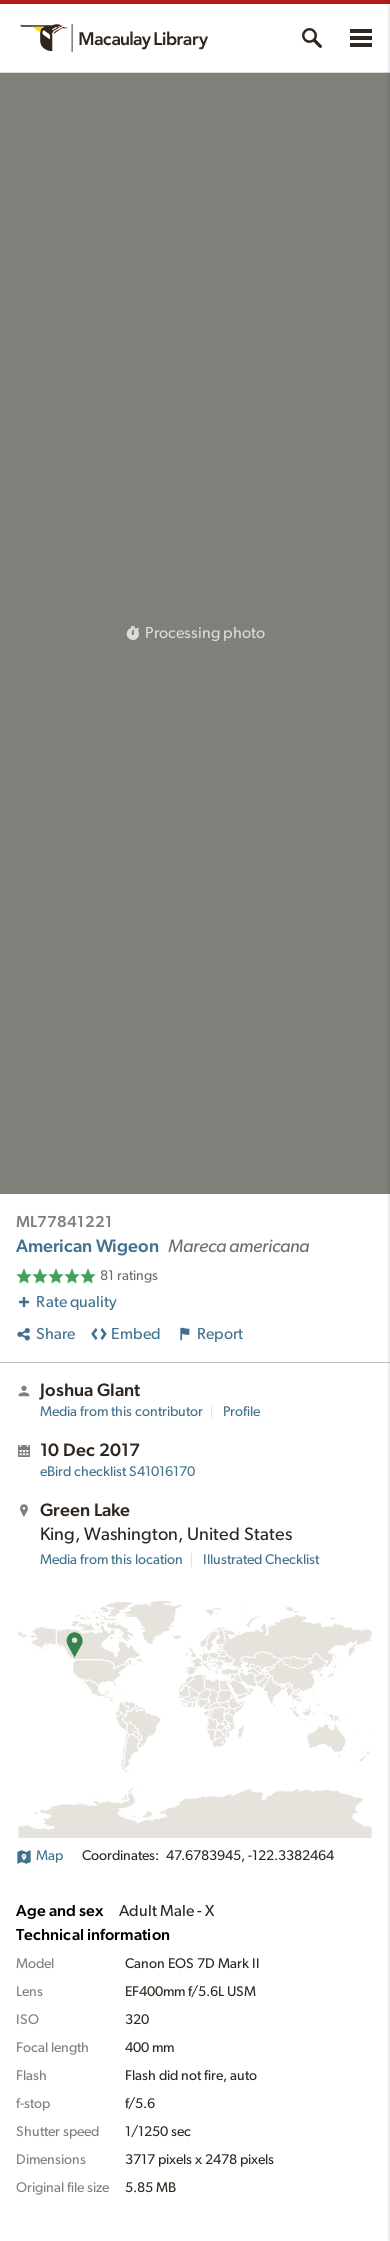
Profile (241, 1412)
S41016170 (117, 1472)
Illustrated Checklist (261, 1560)
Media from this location (111, 1560)
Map (39, 1856)
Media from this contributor (121, 1412)
